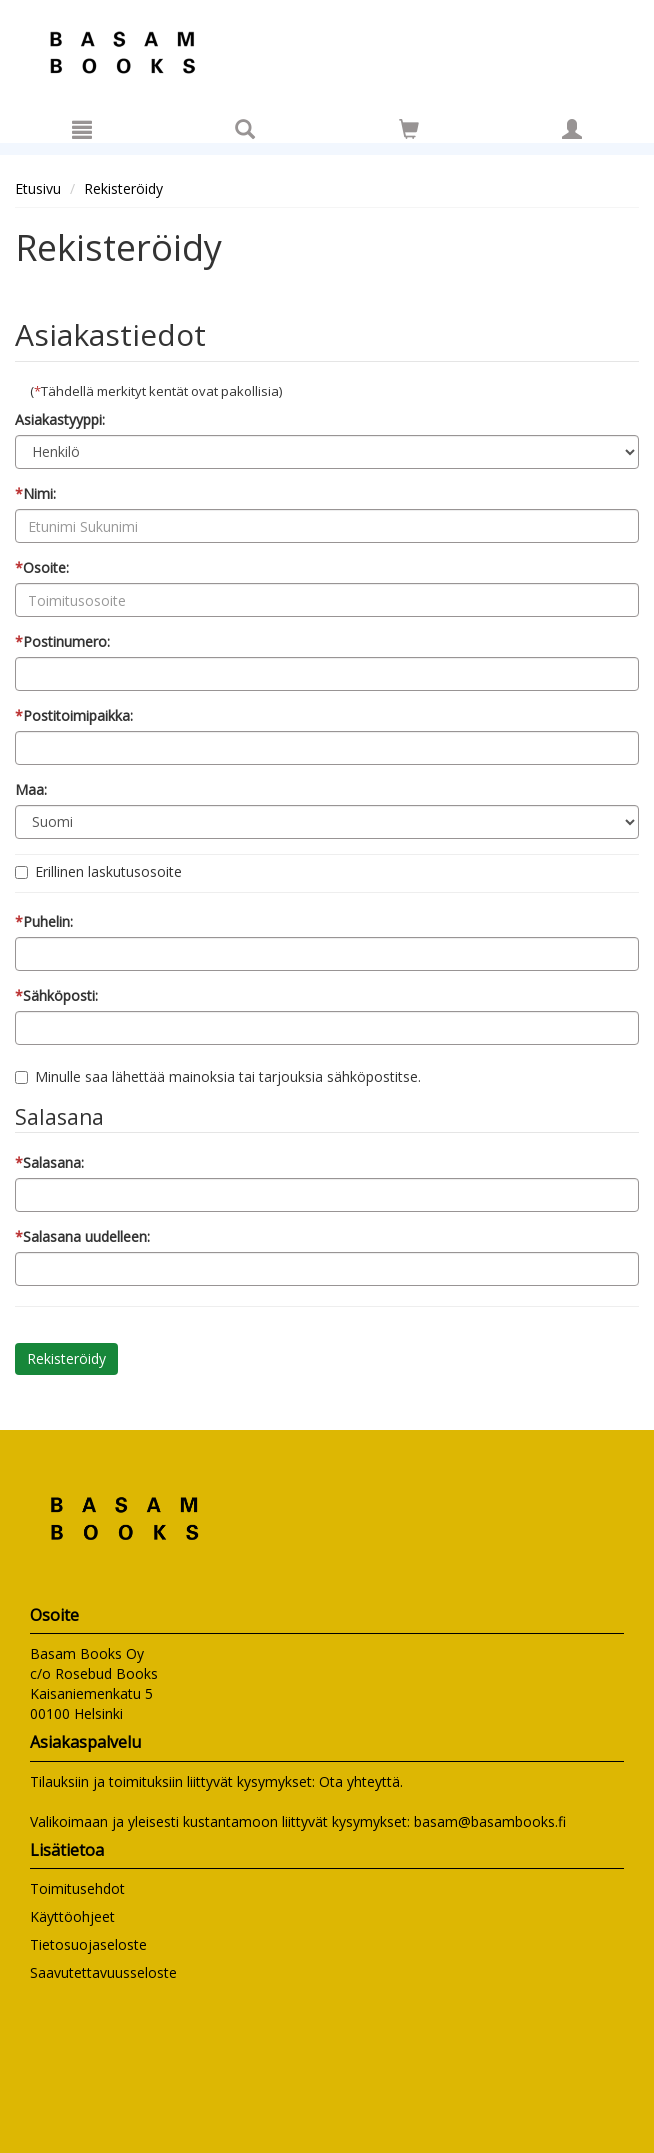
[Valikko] (82, 129)
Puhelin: (48, 921)
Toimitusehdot (77, 1888)
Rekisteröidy (123, 188)
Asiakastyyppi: (60, 419)
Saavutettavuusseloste (103, 1972)
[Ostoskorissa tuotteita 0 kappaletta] (409, 132)
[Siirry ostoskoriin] (409, 129)
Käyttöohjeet (72, 1916)
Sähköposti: (60, 995)
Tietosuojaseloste (88, 1944)
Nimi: (39, 493)
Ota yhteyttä (359, 1781)
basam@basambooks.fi (490, 1821)
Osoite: (46, 567)
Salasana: (53, 1162)
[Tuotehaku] (245, 129)
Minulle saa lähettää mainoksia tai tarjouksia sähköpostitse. (218, 1076)
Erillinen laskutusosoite (98, 871)
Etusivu (38, 188)
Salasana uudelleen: (86, 1236)
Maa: (31, 789)
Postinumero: (66, 641)
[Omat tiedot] (572, 129)
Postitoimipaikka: (78, 715)
